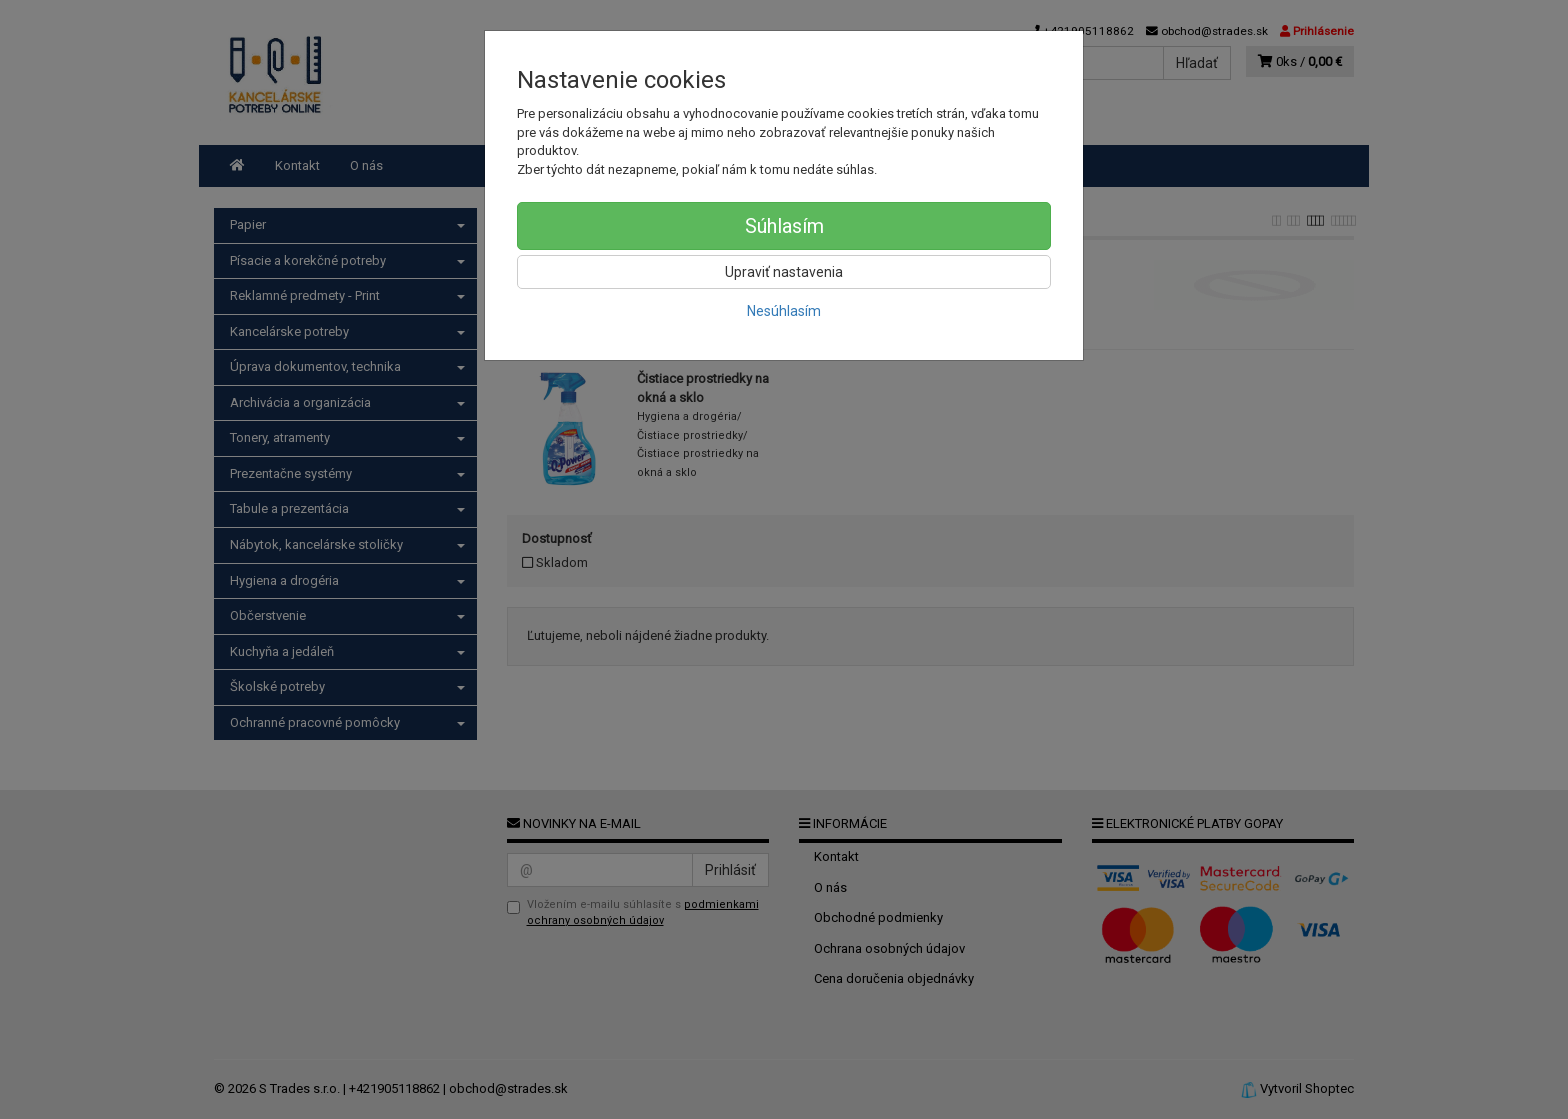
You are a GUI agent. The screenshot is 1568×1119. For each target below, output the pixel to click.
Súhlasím (784, 226)
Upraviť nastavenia (784, 272)
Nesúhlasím (784, 311)
